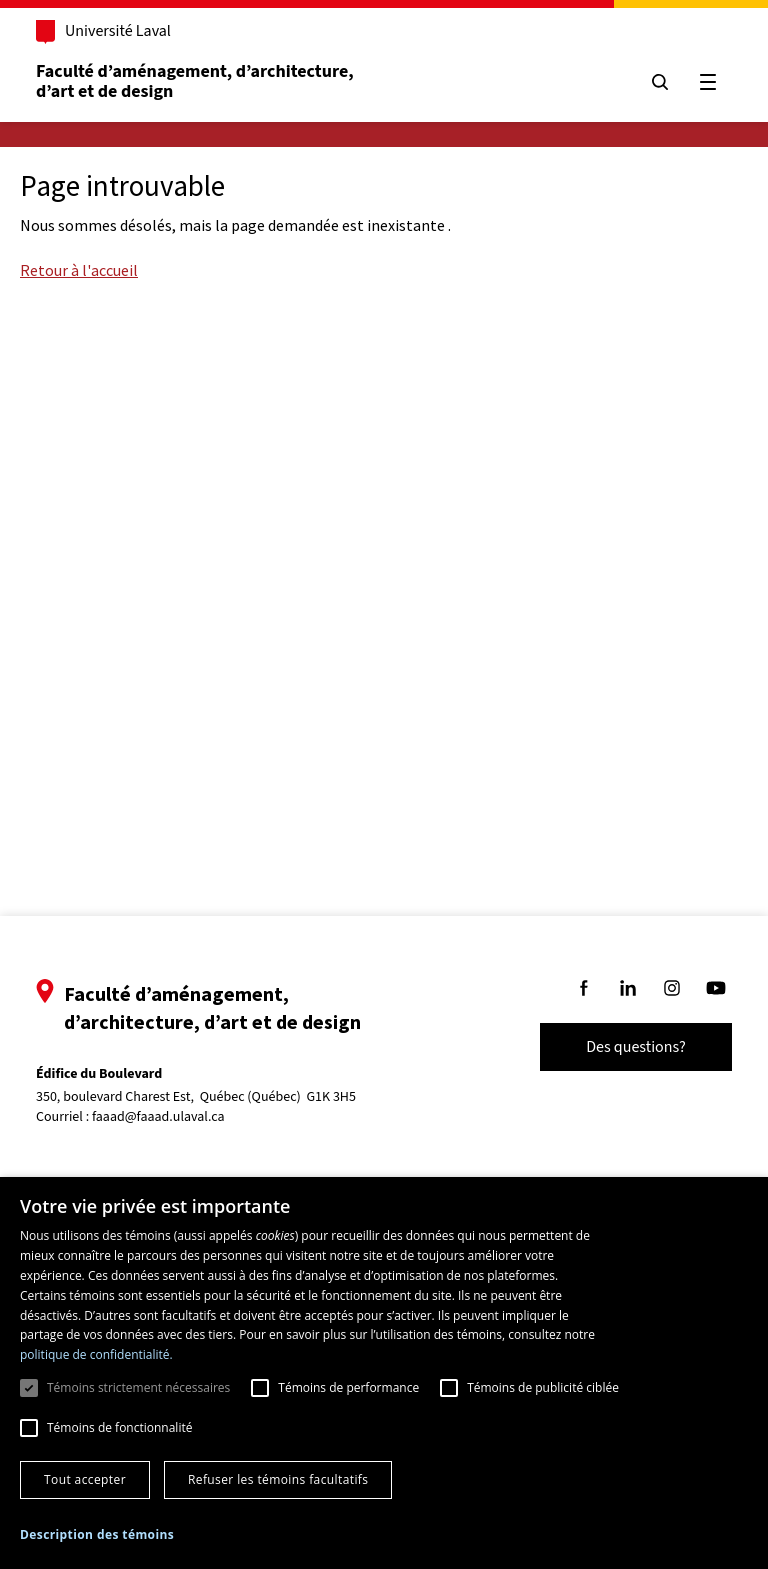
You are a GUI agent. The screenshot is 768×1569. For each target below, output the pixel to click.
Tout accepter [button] (85, 1479)
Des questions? (636, 1047)
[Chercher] (660, 82)
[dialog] (384, 1373)
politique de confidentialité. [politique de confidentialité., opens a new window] (96, 1354)
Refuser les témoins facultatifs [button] (278, 1479)
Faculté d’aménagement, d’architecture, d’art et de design (196, 81)
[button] (97, 1534)
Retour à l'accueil (79, 270)
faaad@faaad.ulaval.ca (158, 1117)
